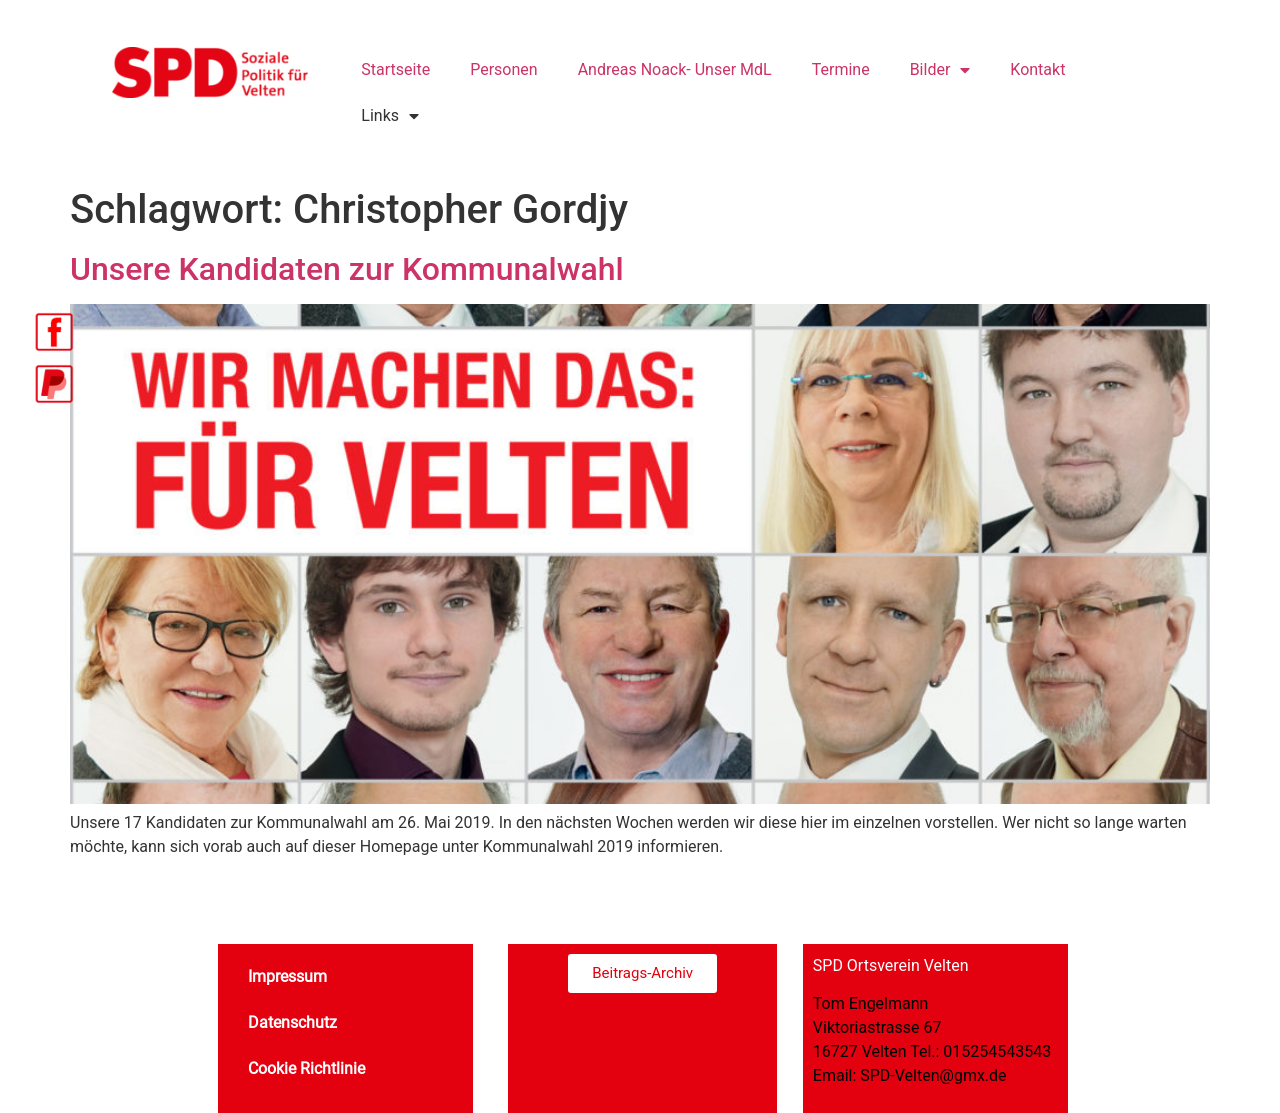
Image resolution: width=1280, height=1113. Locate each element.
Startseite (395, 69)
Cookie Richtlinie (306, 1068)
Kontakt (1037, 69)
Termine (841, 69)
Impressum (287, 976)
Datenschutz (292, 1022)
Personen (503, 69)
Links (390, 116)
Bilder (940, 70)
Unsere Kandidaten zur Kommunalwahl (347, 269)
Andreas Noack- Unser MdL (675, 69)
